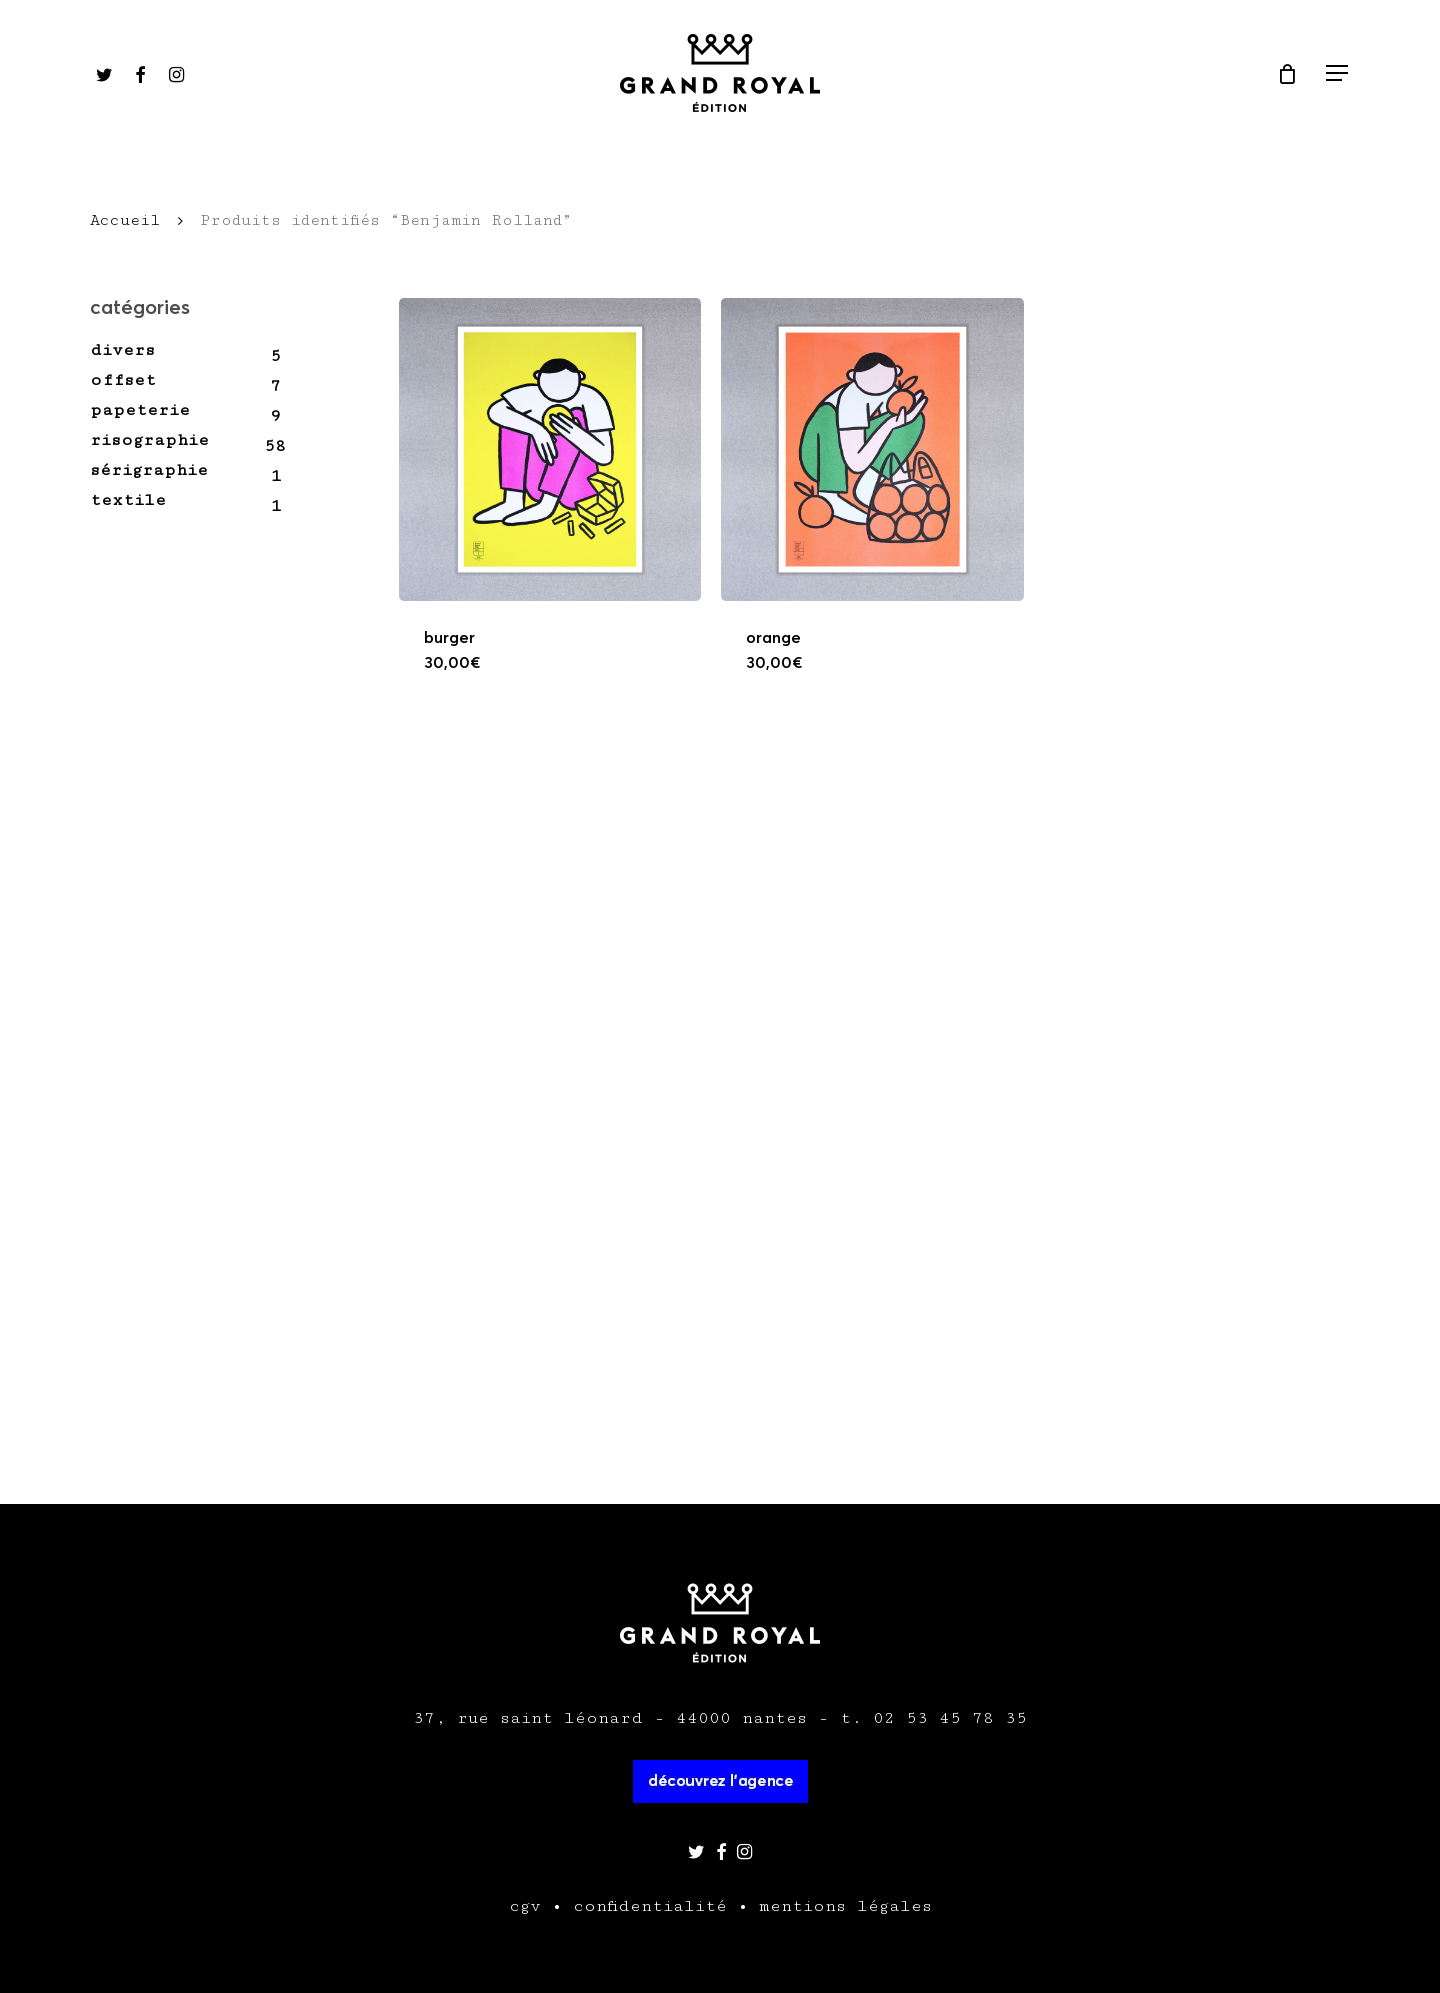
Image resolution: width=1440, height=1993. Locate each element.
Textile (128, 500)
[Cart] (1287, 74)
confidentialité (650, 1906)
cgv (525, 1906)
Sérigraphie (149, 470)
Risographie (149, 440)
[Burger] (550, 449)
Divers (122, 350)
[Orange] (872, 449)
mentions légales (845, 1906)
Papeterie (140, 410)
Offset (123, 380)
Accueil (125, 220)
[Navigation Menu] (1338, 73)
